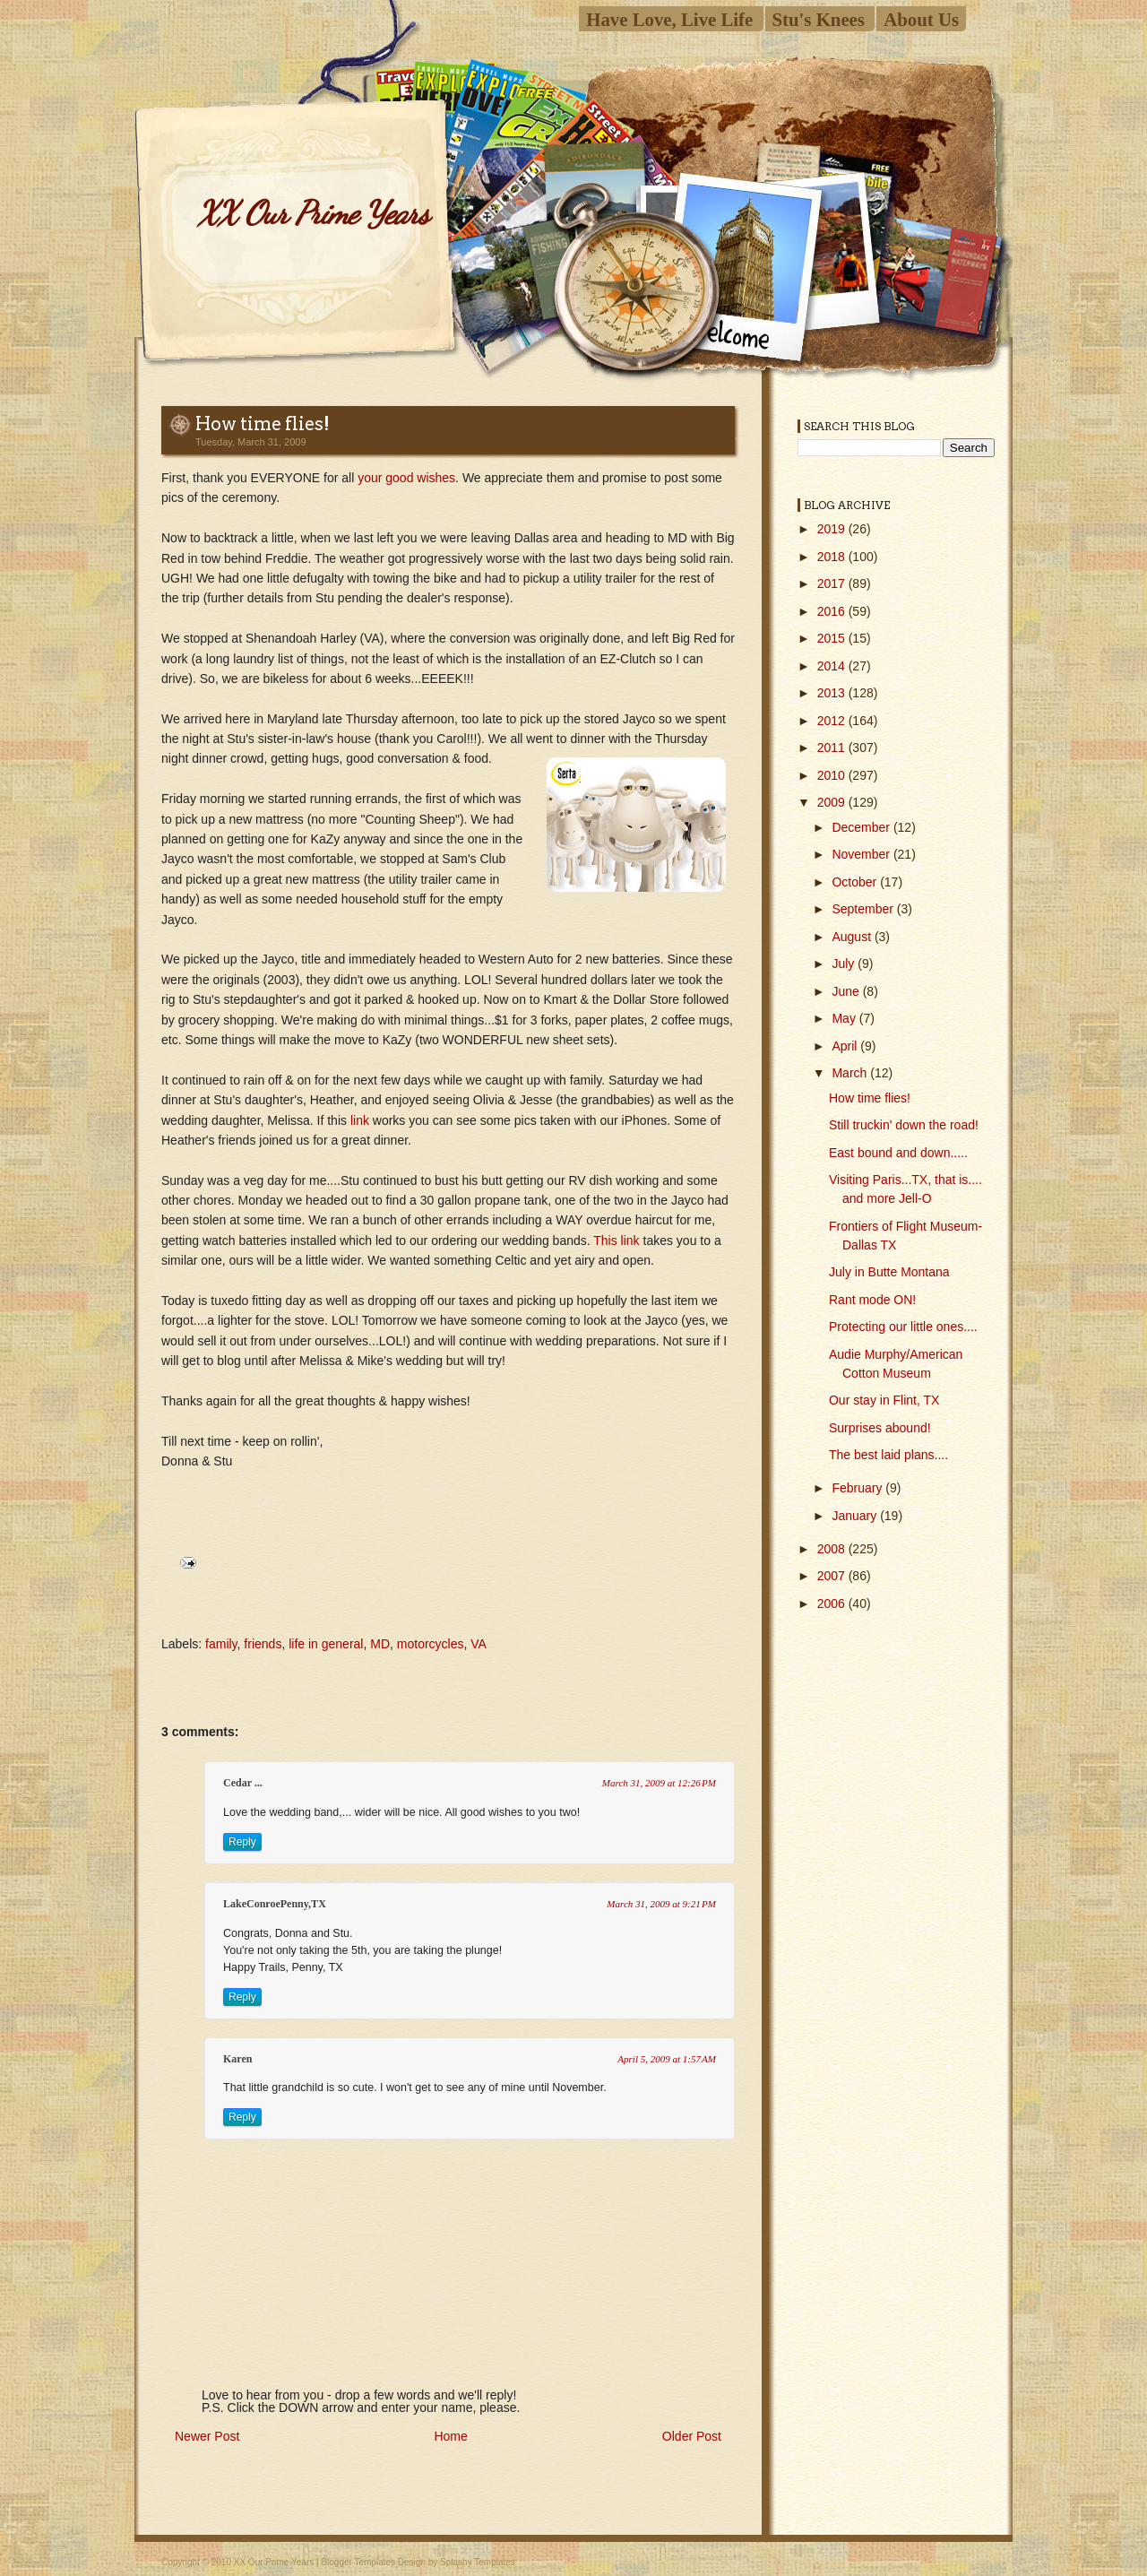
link (361, 1120)
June (847, 991)
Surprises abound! (880, 1428)
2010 (833, 775)
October (856, 882)
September (864, 909)
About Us (921, 19)
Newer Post (207, 2436)
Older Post (691, 2436)
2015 (833, 638)
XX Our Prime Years (312, 213)
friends (262, 1644)
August (853, 936)
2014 (833, 666)
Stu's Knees (818, 19)
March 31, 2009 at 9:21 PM (661, 1903)
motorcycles (430, 1644)
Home (450, 2436)
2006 (833, 1603)
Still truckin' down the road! (904, 1125)
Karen (237, 2059)
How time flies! (262, 424)
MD (380, 1644)
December (862, 827)
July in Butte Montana (889, 1272)
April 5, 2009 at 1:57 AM (666, 2058)
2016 (833, 611)
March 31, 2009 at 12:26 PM (659, 1782)
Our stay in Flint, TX (884, 1400)
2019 (833, 529)
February (858, 1488)
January (856, 1515)
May (845, 1018)
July (845, 963)
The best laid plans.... (888, 1455)
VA (478, 1644)
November (862, 854)
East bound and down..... (898, 1152)
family (221, 1644)
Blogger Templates (358, 2562)
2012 (833, 720)
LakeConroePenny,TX (274, 1903)
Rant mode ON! (872, 1299)
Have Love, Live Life (669, 19)
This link (616, 1240)
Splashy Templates (477, 2562)
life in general (326, 1644)
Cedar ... (243, 1782)
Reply (242, 1842)
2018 (833, 556)
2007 (833, 1576)
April (846, 1046)
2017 (833, 583)
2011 (833, 747)
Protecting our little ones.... (903, 1326)
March (851, 1073)
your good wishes (406, 478)
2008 (833, 1549)
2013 (833, 693)
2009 (833, 802)
